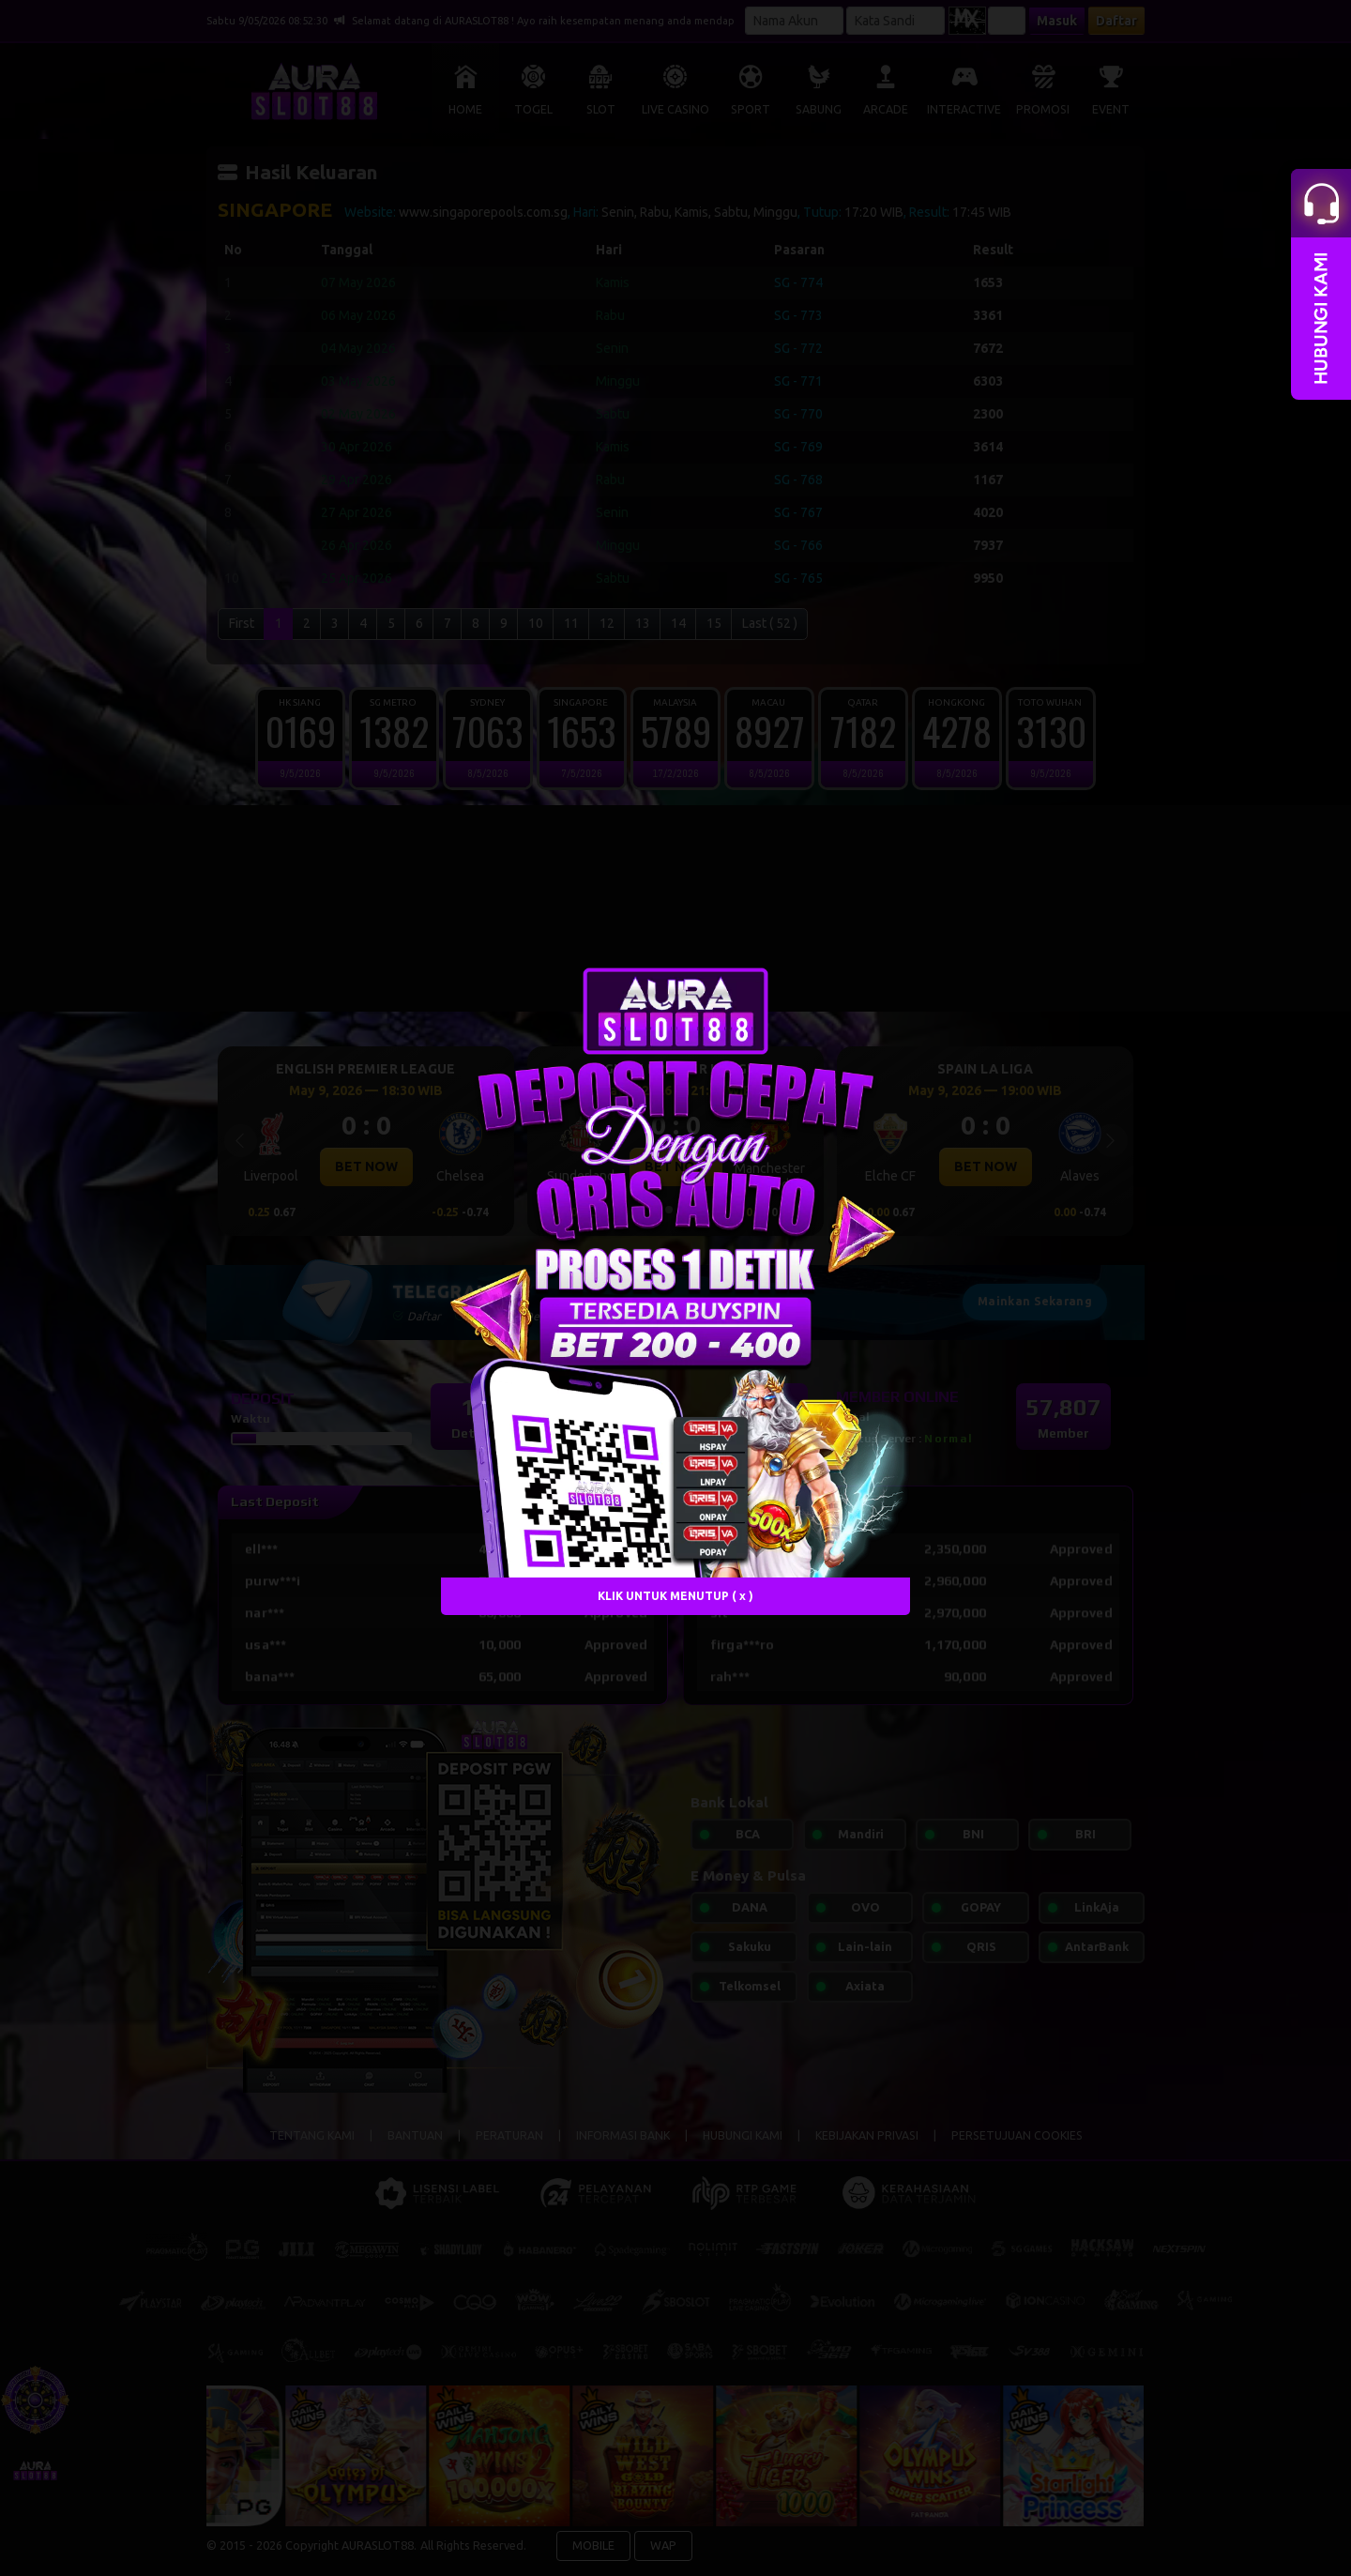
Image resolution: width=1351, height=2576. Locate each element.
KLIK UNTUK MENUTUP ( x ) (675, 1595)
